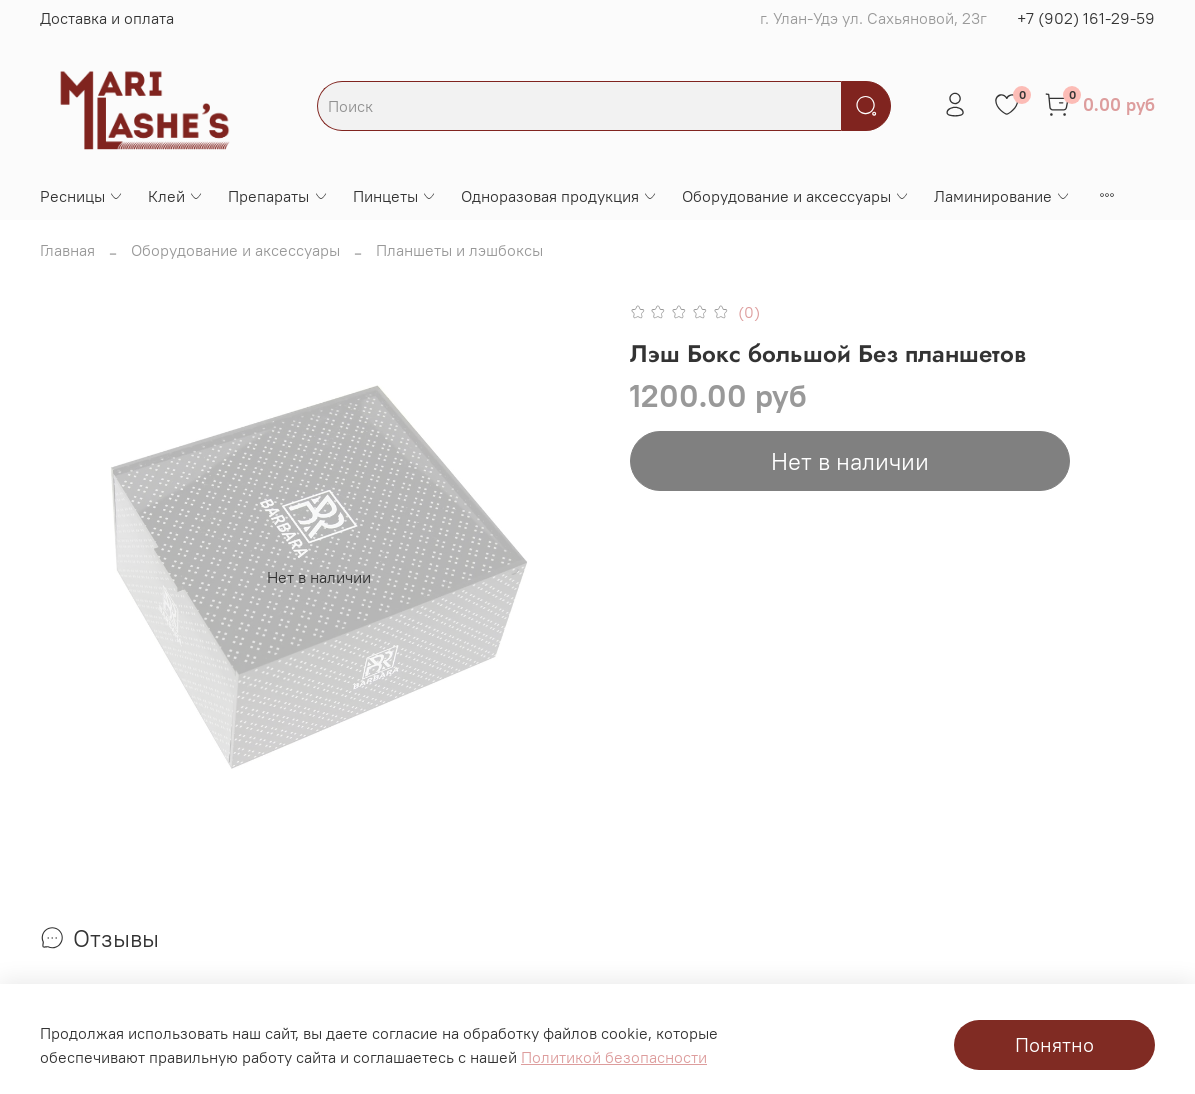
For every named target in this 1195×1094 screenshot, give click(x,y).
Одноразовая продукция (559, 196)
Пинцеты (395, 196)
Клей (176, 196)
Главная (67, 250)
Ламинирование (1002, 196)
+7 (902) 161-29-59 (1086, 18)
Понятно (1054, 1044)
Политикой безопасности (614, 1057)
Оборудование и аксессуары (796, 196)
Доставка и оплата (107, 18)
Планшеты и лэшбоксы (459, 250)
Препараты (278, 196)
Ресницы (82, 196)
